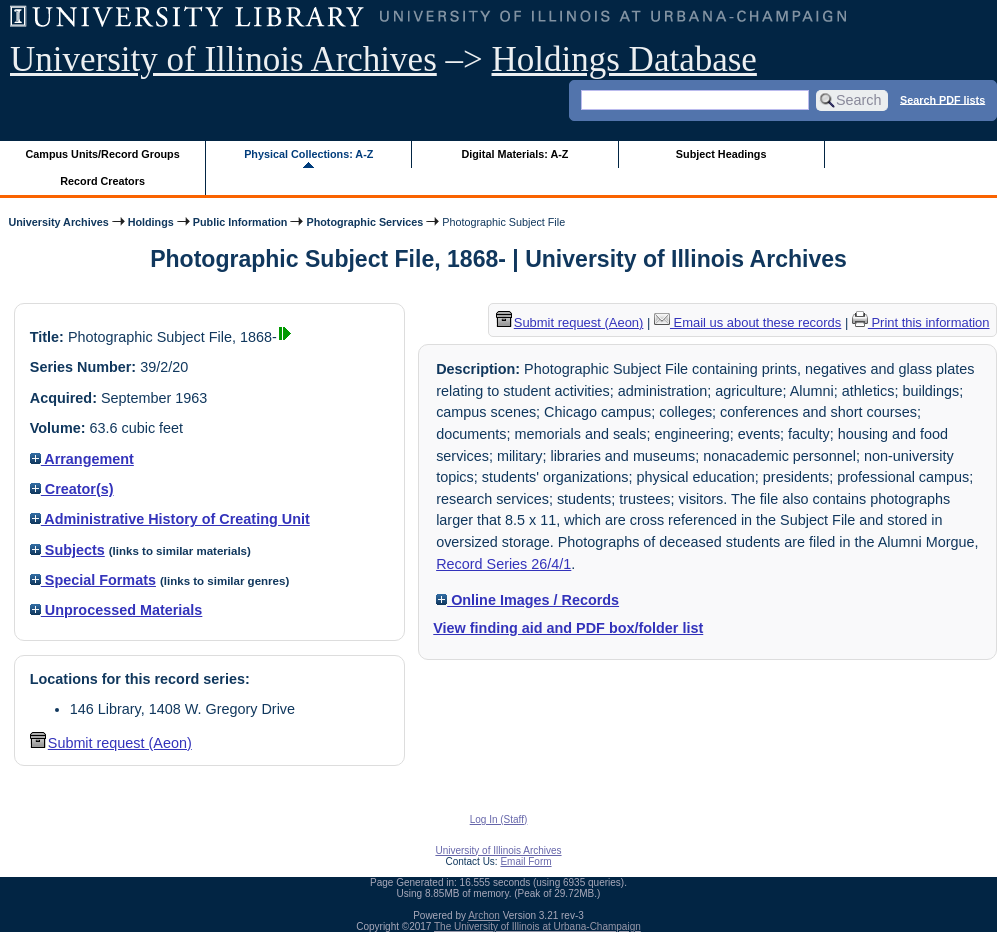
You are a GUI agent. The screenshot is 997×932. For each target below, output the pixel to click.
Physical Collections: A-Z (308, 154)
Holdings (151, 222)
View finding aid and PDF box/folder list (568, 628)
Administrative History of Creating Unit (170, 519)
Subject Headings (721, 154)
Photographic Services (364, 222)
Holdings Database (624, 59)
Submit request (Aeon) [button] (111, 743)
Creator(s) (72, 489)
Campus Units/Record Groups (103, 154)
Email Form (525, 861)
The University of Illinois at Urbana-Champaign (537, 926)
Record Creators (102, 181)
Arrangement (82, 459)
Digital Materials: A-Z (514, 154)
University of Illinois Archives (223, 59)
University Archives (58, 222)
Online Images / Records (527, 600)
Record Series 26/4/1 (503, 564)
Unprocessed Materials (116, 610)
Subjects (67, 550)
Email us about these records (747, 322)
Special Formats (93, 580)
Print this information (921, 322)
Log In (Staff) (499, 819)
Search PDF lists (942, 99)
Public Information (240, 222)
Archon (484, 915)
